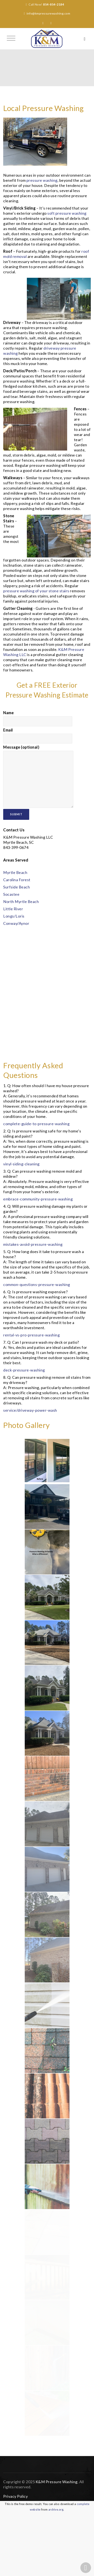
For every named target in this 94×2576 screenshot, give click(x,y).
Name (37, 718)
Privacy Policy (15, 2496)
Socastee (11, 894)
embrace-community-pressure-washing (38, 1199)
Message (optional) (38, 776)
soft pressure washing (67, 213)
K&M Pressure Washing (57, 2481)
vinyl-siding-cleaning (21, 1164)
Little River (13, 908)
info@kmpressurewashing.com (48, 13)
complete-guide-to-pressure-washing (36, 1123)
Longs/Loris (14, 916)
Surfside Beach (16, 887)
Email (37, 736)
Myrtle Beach (15, 872)
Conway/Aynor (16, 923)
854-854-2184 (53, 4)
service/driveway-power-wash (30, 1410)
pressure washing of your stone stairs (36, 590)
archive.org (56, 2509)
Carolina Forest (16, 879)
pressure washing (42, 180)
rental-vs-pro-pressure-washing (31, 1335)
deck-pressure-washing (24, 1370)
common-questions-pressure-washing (36, 1284)
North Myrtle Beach (21, 901)
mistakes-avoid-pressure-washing (33, 1244)
